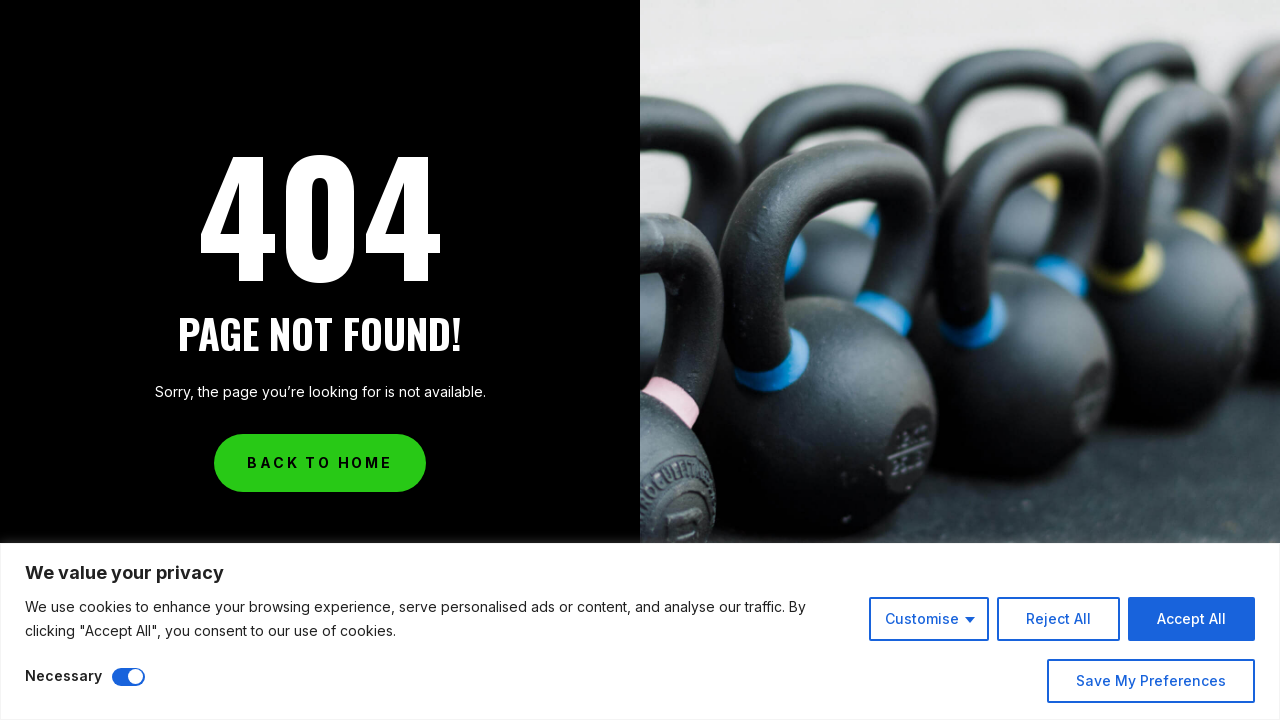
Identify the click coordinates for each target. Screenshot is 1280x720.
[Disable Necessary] (128, 677)
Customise (922, 618)
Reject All (1058, 618)
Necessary (63, 675)
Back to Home (320, 462)
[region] (640, 631)
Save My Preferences (1151, 680)
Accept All (1191, 618)
